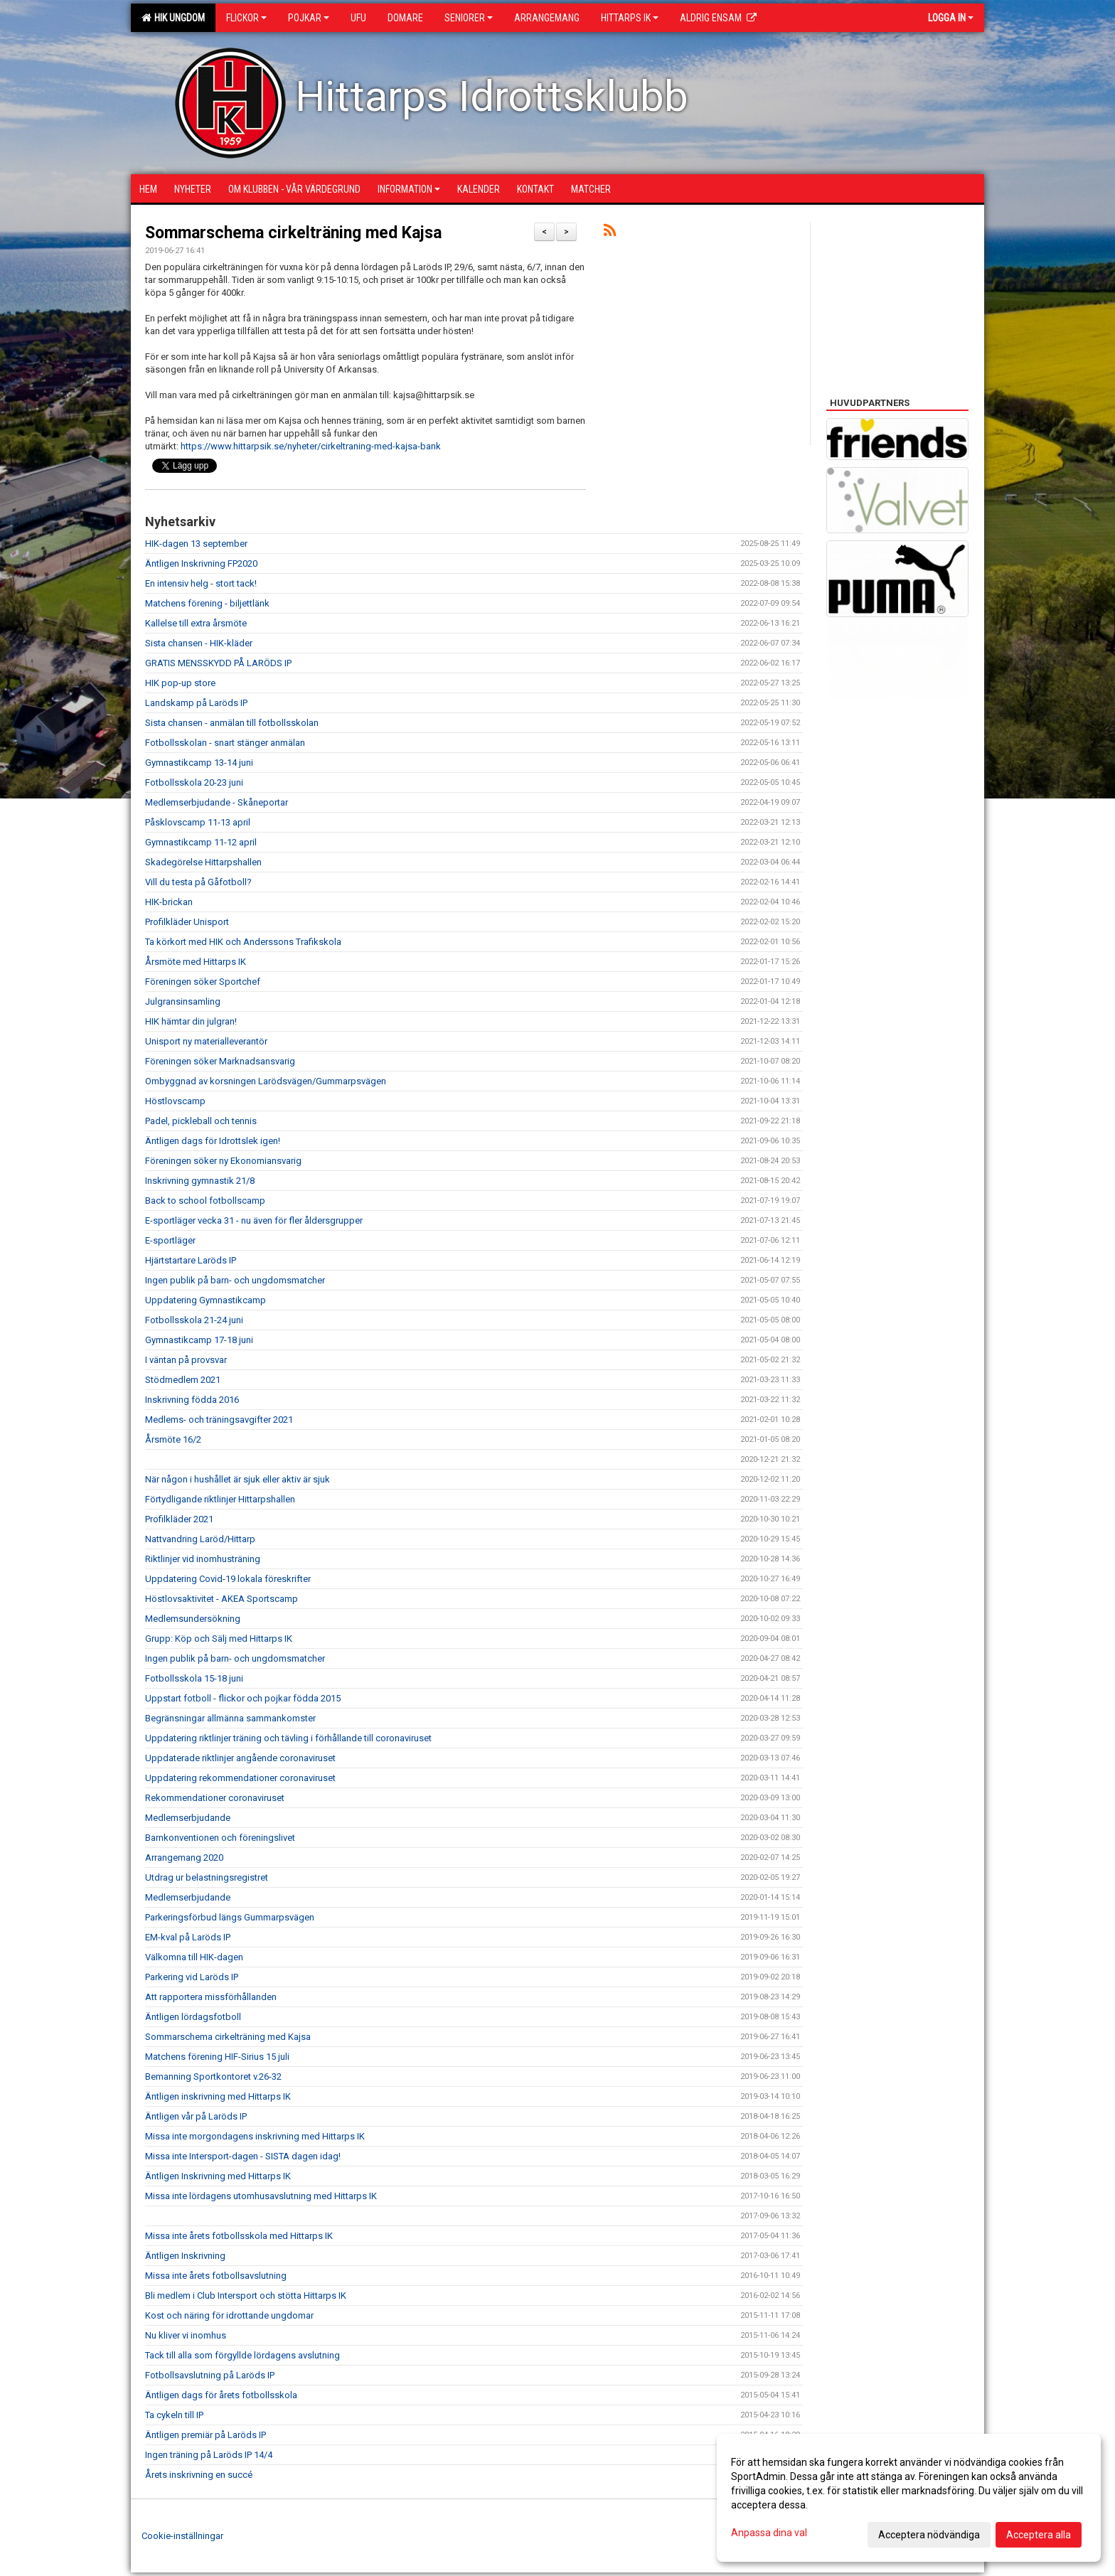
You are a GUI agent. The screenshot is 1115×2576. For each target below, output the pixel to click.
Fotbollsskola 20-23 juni (194, 782)
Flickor (246, 17)
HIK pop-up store (180, 683)
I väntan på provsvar (186, 1359)
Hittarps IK (629, 17)
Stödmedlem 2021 (182, 1379)
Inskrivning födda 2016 (192, 1399)
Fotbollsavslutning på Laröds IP (209, 2375)
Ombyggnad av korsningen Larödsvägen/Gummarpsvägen (265, 1081)
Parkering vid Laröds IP (191, 1977)
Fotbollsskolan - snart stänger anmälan (225, 742)
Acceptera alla (1038, 2534)
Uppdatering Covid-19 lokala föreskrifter (228, 1578)
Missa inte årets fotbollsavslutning (216, 2275)
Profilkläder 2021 (179, 1519)
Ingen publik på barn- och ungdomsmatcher (235, 1280)
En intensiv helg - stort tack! (201, 583)
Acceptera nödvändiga (929, 2534)
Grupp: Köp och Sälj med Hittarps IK (218, 1638)
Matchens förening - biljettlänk (207, 603)
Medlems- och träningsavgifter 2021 (219, 1419)
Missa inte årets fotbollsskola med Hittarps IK (239, 2235)
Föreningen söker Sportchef (202, 981)
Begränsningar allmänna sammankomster (230, 1718)
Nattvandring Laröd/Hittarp (200, 1539)
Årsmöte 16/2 (173, 1439)
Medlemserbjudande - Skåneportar (216, 802)
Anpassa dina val (769, 2532)
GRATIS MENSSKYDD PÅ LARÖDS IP (218, 663)
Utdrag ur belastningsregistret (206, 1877)
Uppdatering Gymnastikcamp (205, 1300)
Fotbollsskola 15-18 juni (194, 1678)
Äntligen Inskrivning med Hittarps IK (218, 2176)
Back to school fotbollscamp (205, 1200)
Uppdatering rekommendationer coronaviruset (240, 1778)
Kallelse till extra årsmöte (196, 623)
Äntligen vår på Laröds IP (196, 2116)
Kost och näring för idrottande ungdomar (229, 2315)
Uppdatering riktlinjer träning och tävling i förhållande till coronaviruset (288, 1738)
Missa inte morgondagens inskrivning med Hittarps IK (255, 2136)
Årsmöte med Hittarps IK (195, 961)
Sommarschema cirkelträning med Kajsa (293, 232)
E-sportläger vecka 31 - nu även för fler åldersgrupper (254, 1220)
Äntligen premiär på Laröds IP (205, 2435)
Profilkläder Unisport (187, 921)
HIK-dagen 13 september (196, 543)
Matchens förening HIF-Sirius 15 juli (217, 2056)
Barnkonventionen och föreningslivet (220, 1837)
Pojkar (308, 17)
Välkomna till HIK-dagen (194, 1957)
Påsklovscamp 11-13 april (197, 822)
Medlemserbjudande (187, 1817)
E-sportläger (170, 1240)
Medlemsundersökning (192, 1618)
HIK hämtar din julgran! (191, 1021)
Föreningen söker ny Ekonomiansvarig (223, 1160)
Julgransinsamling (182, 1001)
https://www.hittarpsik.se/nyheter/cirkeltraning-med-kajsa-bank (311, 446)
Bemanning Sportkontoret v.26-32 (213, 2076)
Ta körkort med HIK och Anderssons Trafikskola (243, 941)
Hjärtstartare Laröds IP (190, 1260)
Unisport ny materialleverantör (206, 1041)
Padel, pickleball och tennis (201, 1121)
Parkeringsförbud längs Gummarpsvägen (229, 1917)
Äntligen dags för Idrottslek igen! (212, 1140)
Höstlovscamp (175, 1101)
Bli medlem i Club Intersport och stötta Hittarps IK (245, 2295)
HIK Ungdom (173, 17)
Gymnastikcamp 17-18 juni (199, 1340)
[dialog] (909, 2498)
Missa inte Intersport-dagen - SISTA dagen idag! (243, 2156)
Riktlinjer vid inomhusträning (202, 1559)
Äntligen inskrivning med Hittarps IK (218, 2096)
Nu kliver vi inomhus (185, 2335)
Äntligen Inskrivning (185, 2255)
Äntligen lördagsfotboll (193, 2016)
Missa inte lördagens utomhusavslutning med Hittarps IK (261, 2196)
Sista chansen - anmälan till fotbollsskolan (232, 722)
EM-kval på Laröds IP (187, 1937)
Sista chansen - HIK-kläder (198, 643)
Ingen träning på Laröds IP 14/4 (208, 2454)
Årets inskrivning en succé (198, 2474)
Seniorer (468, 17)
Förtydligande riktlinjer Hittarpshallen (220, 1499)
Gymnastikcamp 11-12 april (201, 842)
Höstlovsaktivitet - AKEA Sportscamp (221, 1598)
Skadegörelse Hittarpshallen (203, 862)
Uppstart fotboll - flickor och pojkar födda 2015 (243, 1698)
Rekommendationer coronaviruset (214, 1797)
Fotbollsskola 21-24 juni (194, 1320)
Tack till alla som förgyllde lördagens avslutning (242, 2355)
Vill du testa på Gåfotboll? (198, 882)
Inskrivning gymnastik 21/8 (200, 1180)
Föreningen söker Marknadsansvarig (220, 1061)
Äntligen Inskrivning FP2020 (201, 563)
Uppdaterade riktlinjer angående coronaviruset (240, 1758)
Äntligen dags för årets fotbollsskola (221, 2395)
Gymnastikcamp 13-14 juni (199, 762)
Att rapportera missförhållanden (211, 1997)
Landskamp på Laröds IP (196, 703)
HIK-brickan (169, 902)
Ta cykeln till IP (174, 2415)
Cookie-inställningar (182, 2535)
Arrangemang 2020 (184, 1857)
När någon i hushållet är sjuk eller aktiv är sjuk (237, 1479)
